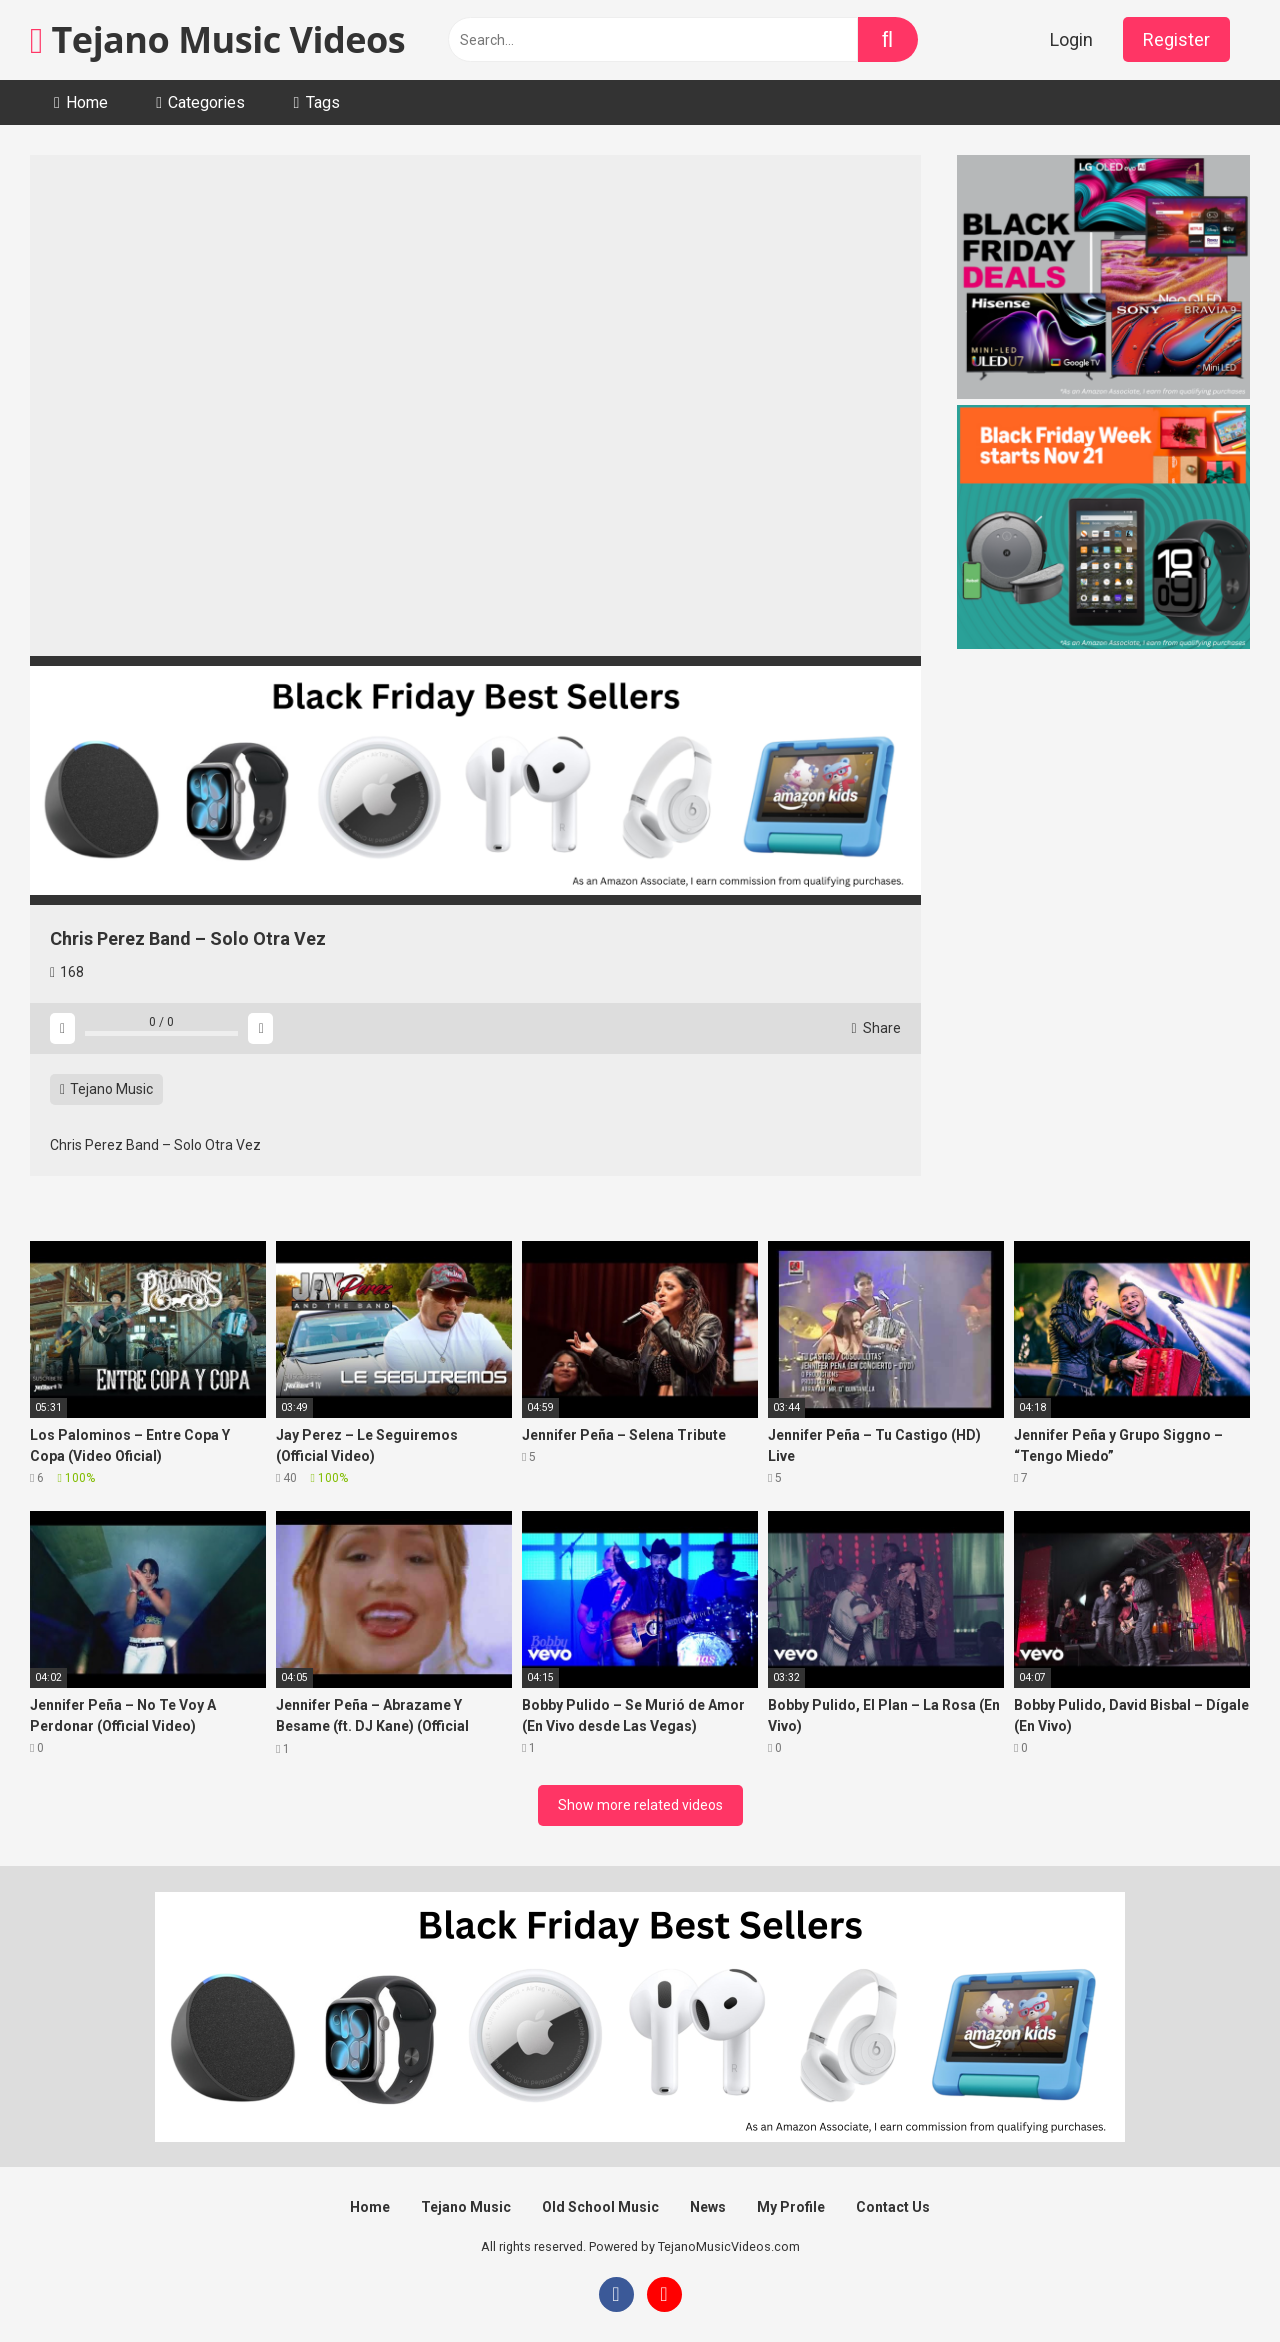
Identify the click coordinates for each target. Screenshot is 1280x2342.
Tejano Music (106, 1089)
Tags (323, 102)
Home (87, 102)
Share (875, 1028)
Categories (206, 102)
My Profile (791, 2207)
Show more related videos (640, 1805)
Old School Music (600, 2207)
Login (1071, 39)
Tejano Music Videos (217, 39)
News (708, 2207)
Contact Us (893, 2207)
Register (1176, 39)
